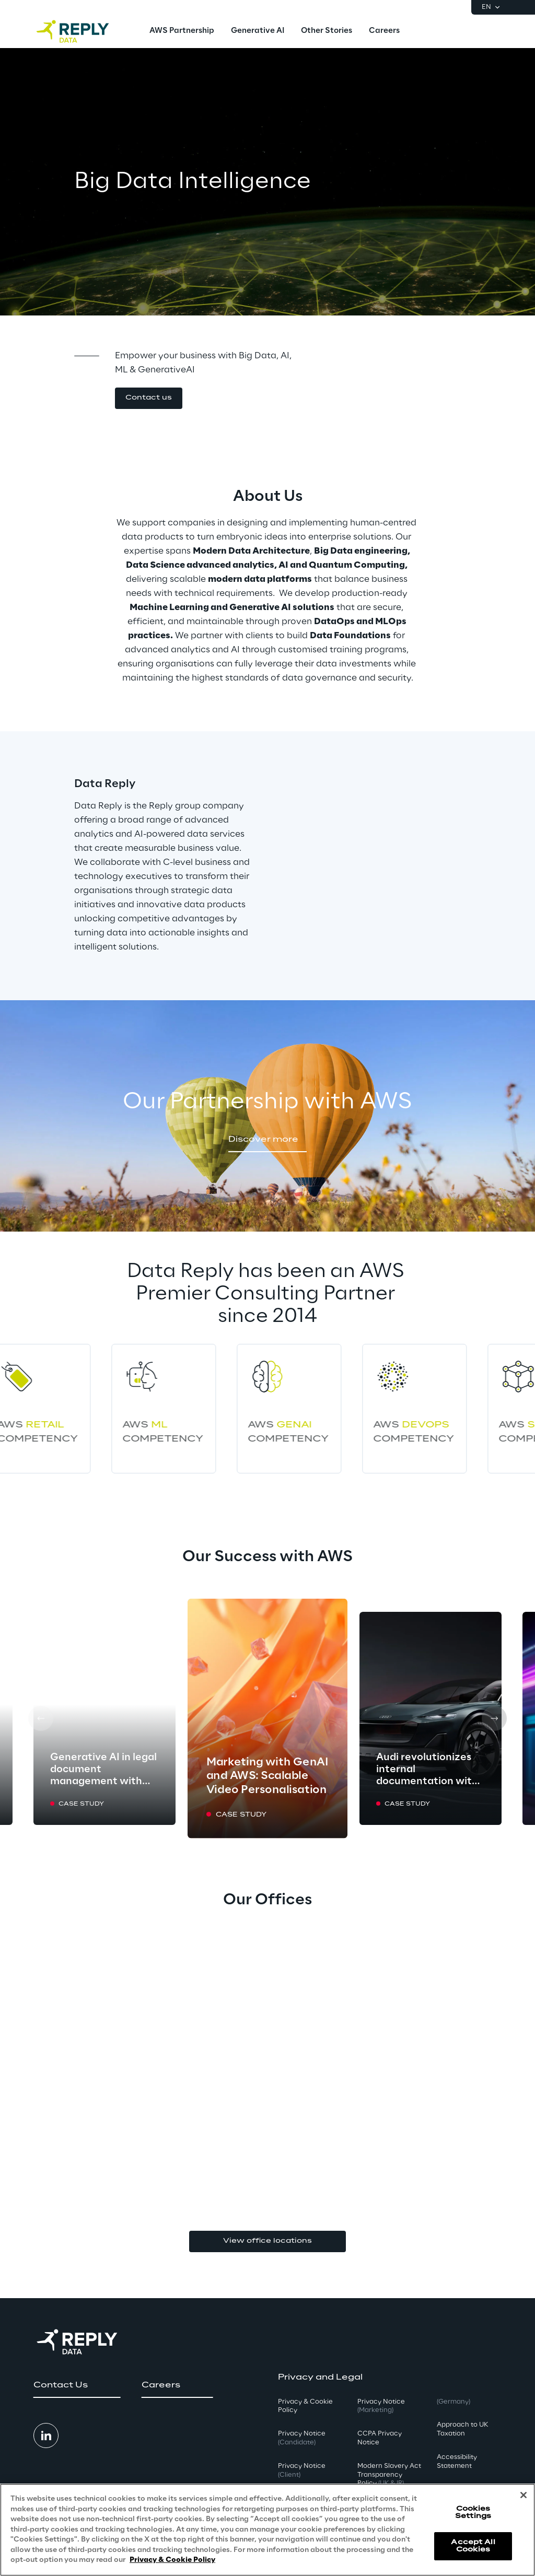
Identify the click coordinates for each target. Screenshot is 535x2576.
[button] (148, 398)
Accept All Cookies (473, 2546)
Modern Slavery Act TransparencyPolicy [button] (389, 2475)
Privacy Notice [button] (301, 2438)
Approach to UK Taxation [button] (462, 2429)
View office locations (267, 2241)
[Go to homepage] (83, 31)
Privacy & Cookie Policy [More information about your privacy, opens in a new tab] (172, 2560)
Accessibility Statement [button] (457, 2461)
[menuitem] (181, 31)
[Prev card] (40, 1718)
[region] (267, 2530)
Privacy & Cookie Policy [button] (305, 2406)
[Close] (523, 2495)
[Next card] (494, 1718)
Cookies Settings (473, 2512)
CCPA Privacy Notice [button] (379, 2438)
